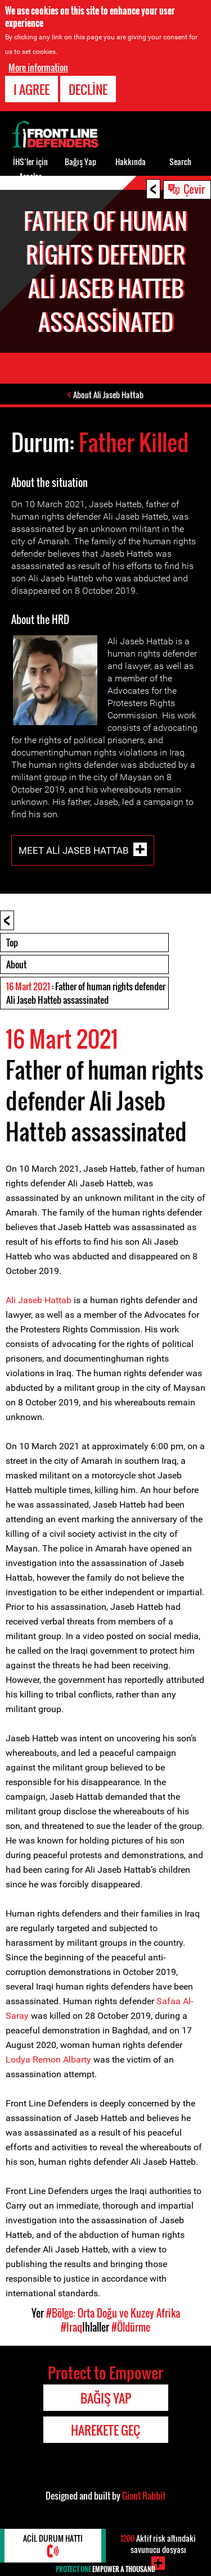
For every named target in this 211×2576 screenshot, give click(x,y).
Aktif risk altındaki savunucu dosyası (158, 2543)
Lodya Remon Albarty (48, 2059)
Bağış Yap (80, 161)
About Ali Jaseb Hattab (108, 394)
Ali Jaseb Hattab (38, 1300)
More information (38, 67)
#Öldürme (130, 2327)
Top (12, 942)
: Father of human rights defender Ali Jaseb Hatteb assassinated (85, 993)
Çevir (194, 189)
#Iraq (71, 2327)
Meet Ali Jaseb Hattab (74, 849)
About (16, 964)
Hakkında (130, 161)
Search (180, 161)
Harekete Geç (105, 2430)
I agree (32, 89)
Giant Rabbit (143, 2495)
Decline (88, 89)
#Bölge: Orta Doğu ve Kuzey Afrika (113, 2313)
